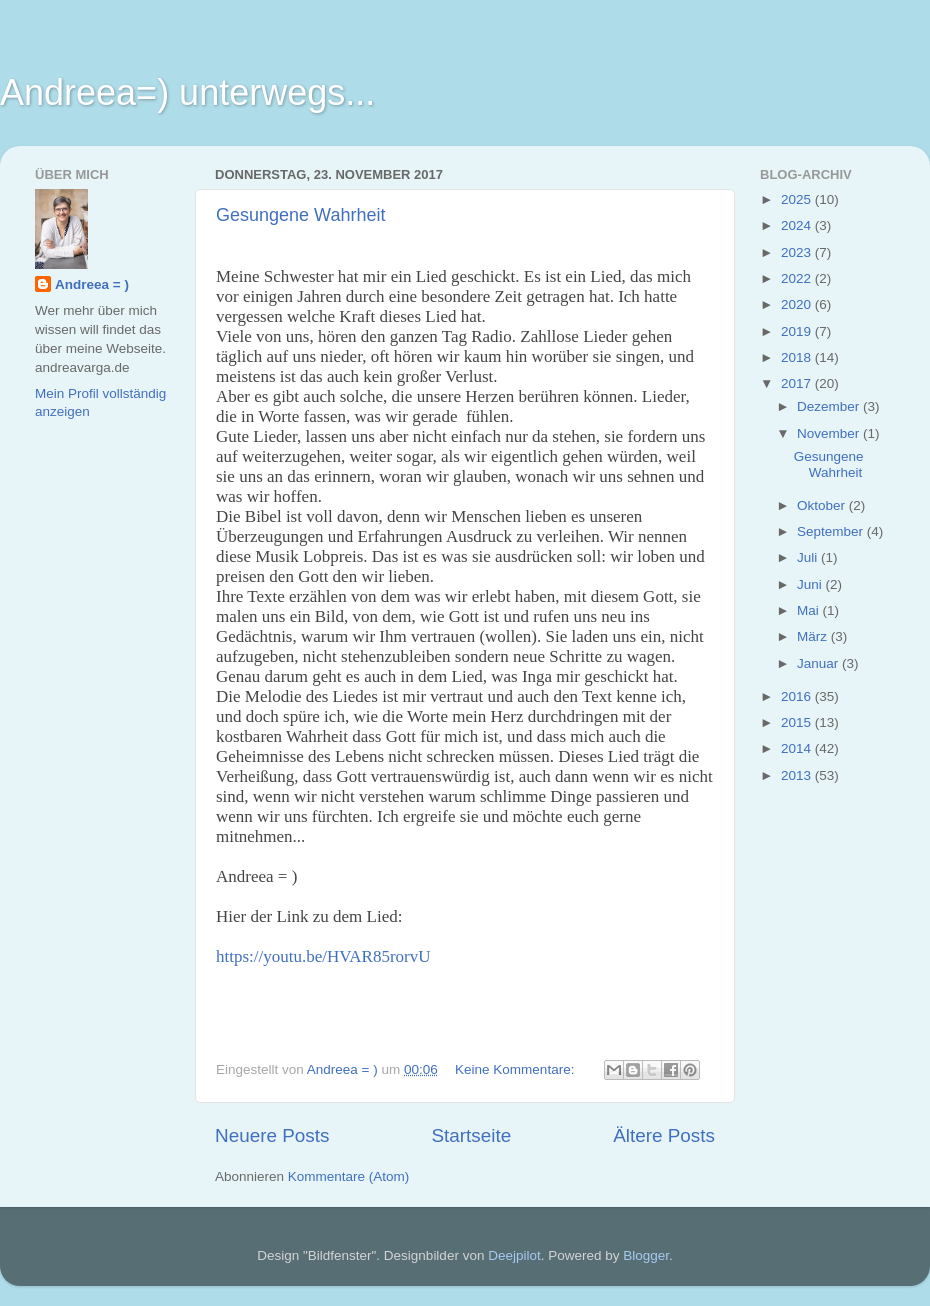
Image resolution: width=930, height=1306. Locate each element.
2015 (798, 722)
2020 (798, 304)
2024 (798, 225)
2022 (798, 278)
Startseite (471, 1135)
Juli (809, 557)
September (832, 531)
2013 (798, 775)
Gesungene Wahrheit (300, 215)
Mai (810, 610)
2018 (798, 357)
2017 (798, 383)
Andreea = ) (92, 284)
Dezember (830, 406)
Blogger (646, 1255)
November (830, 433)
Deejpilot (514, 1255)
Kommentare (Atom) (349, 1176)
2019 (798, 331)
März (814, 636)
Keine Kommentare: (516, 1069)
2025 (798, 199)
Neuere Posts (272, 1135)
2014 (798, 748)
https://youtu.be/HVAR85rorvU (323, 956)
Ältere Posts (664, 1135)
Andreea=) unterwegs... (187, 92)
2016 (798, 696)
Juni (811, 584)
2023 (798, 252)
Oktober (823, 505)
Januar (819, 663)
